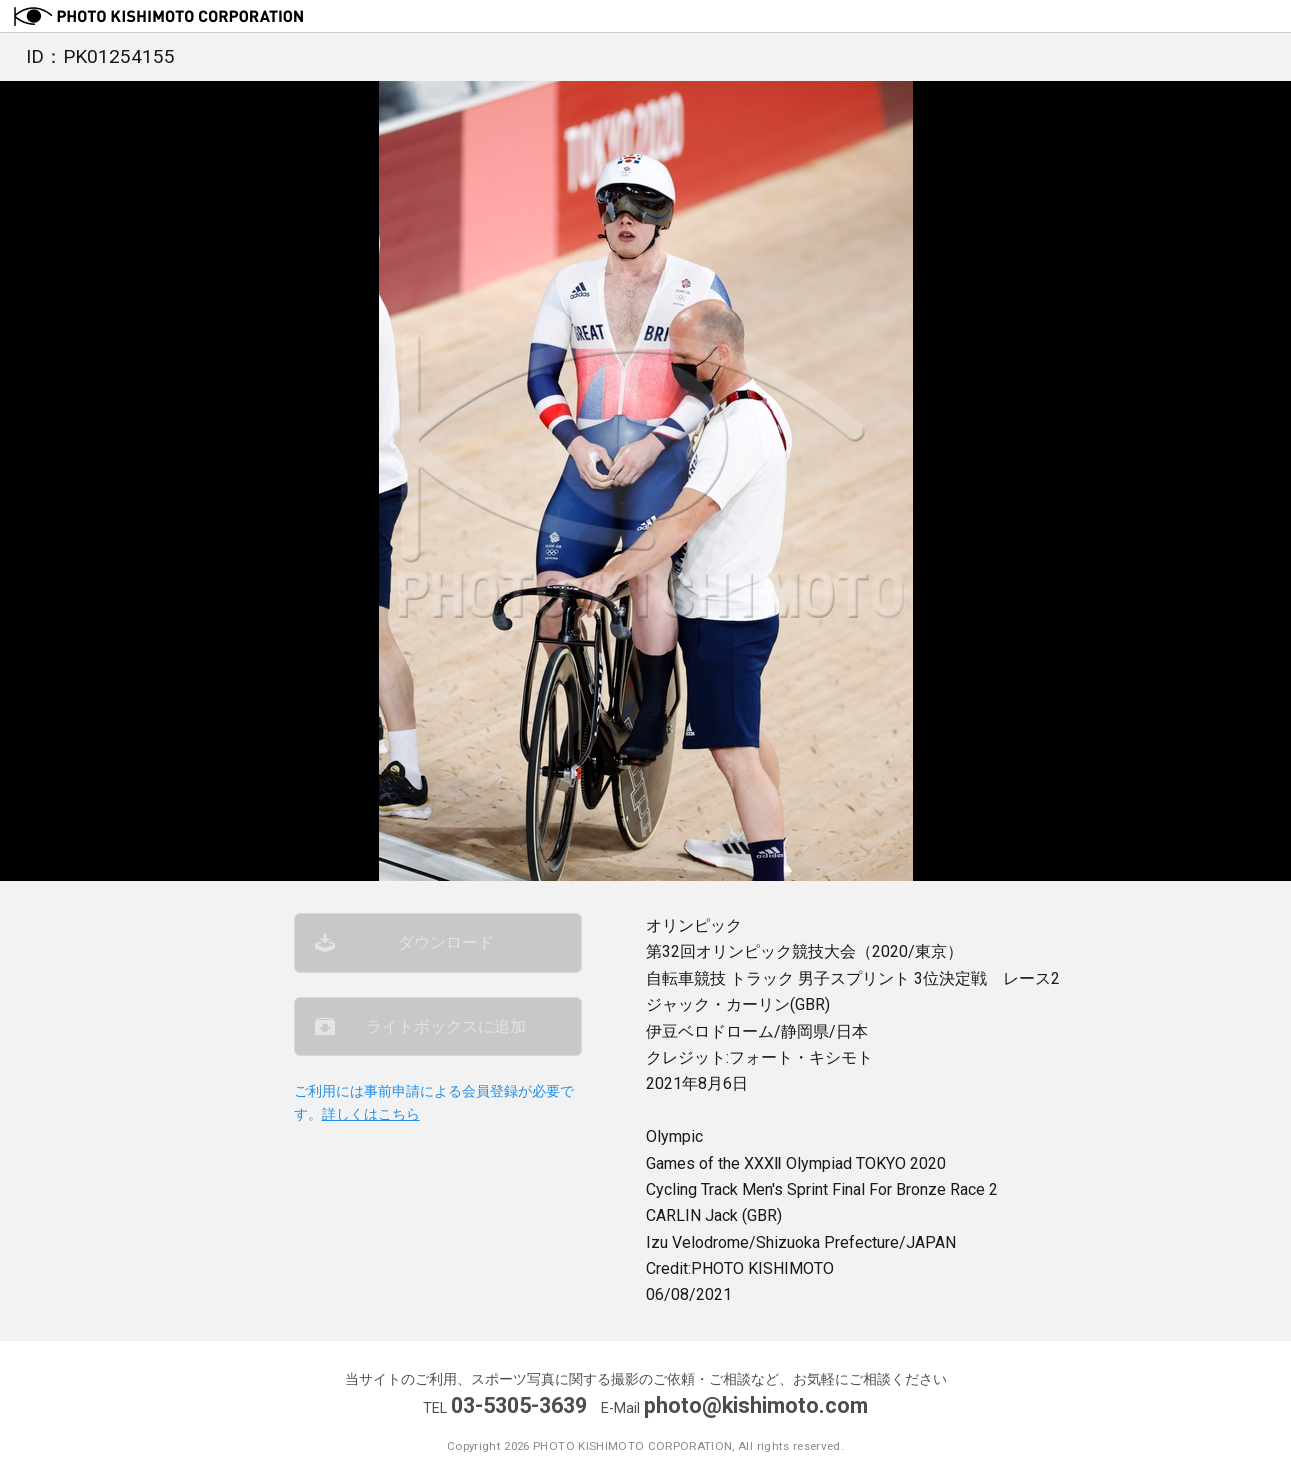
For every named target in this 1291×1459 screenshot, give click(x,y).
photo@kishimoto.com (756, 1405)
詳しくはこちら (371, 1114)
